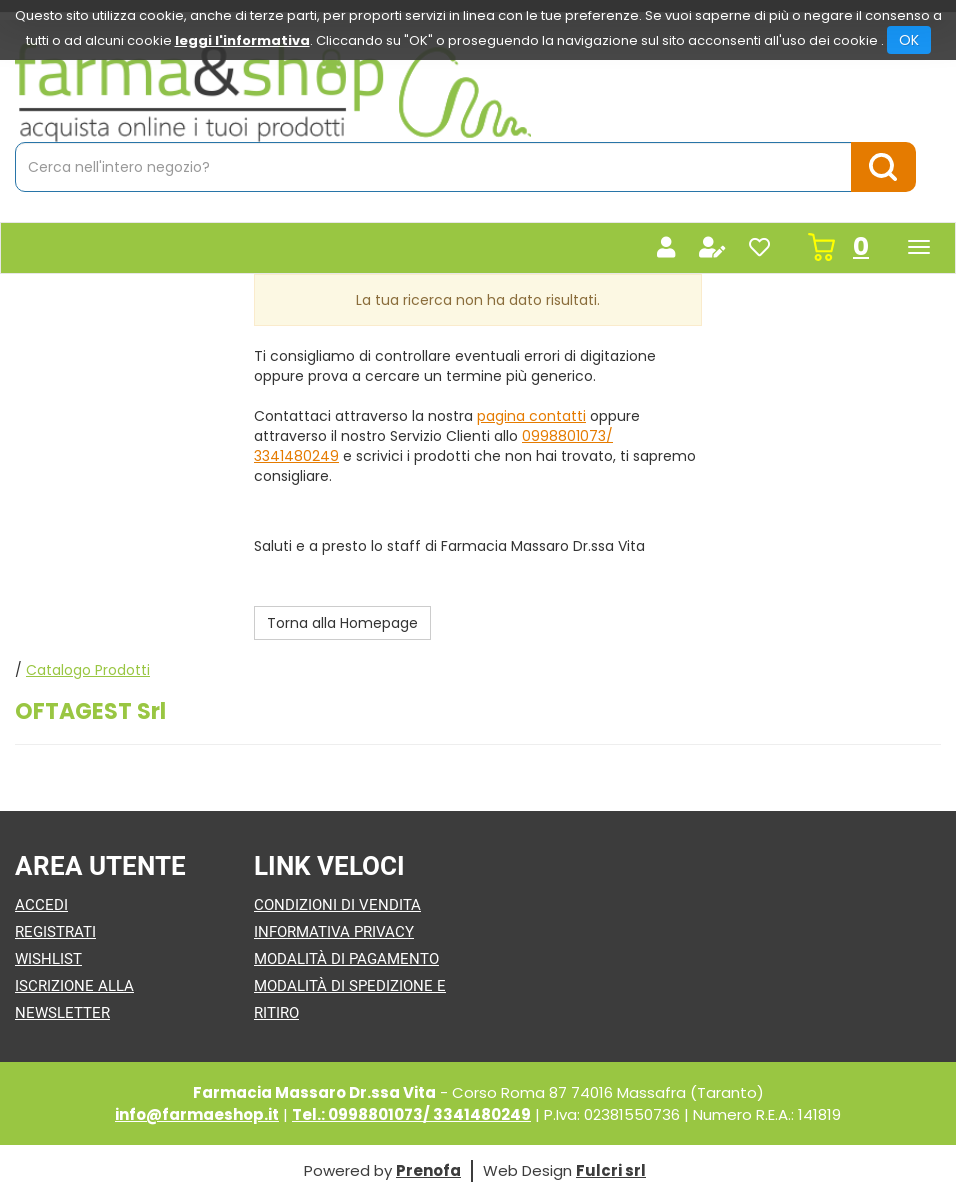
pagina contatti (531, 416)
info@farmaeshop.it (197, 1114)
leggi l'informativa (242, 40)
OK (909, 40)
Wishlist (48, 959)
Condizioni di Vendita (337, 905)
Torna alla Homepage (342, 623)
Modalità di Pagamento (346, 959)
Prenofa (428, 1170)
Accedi (41, 905)
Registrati (55, 932)
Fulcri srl (611, 1170)
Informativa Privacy (334, 932)
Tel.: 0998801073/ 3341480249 (411, 1114)
